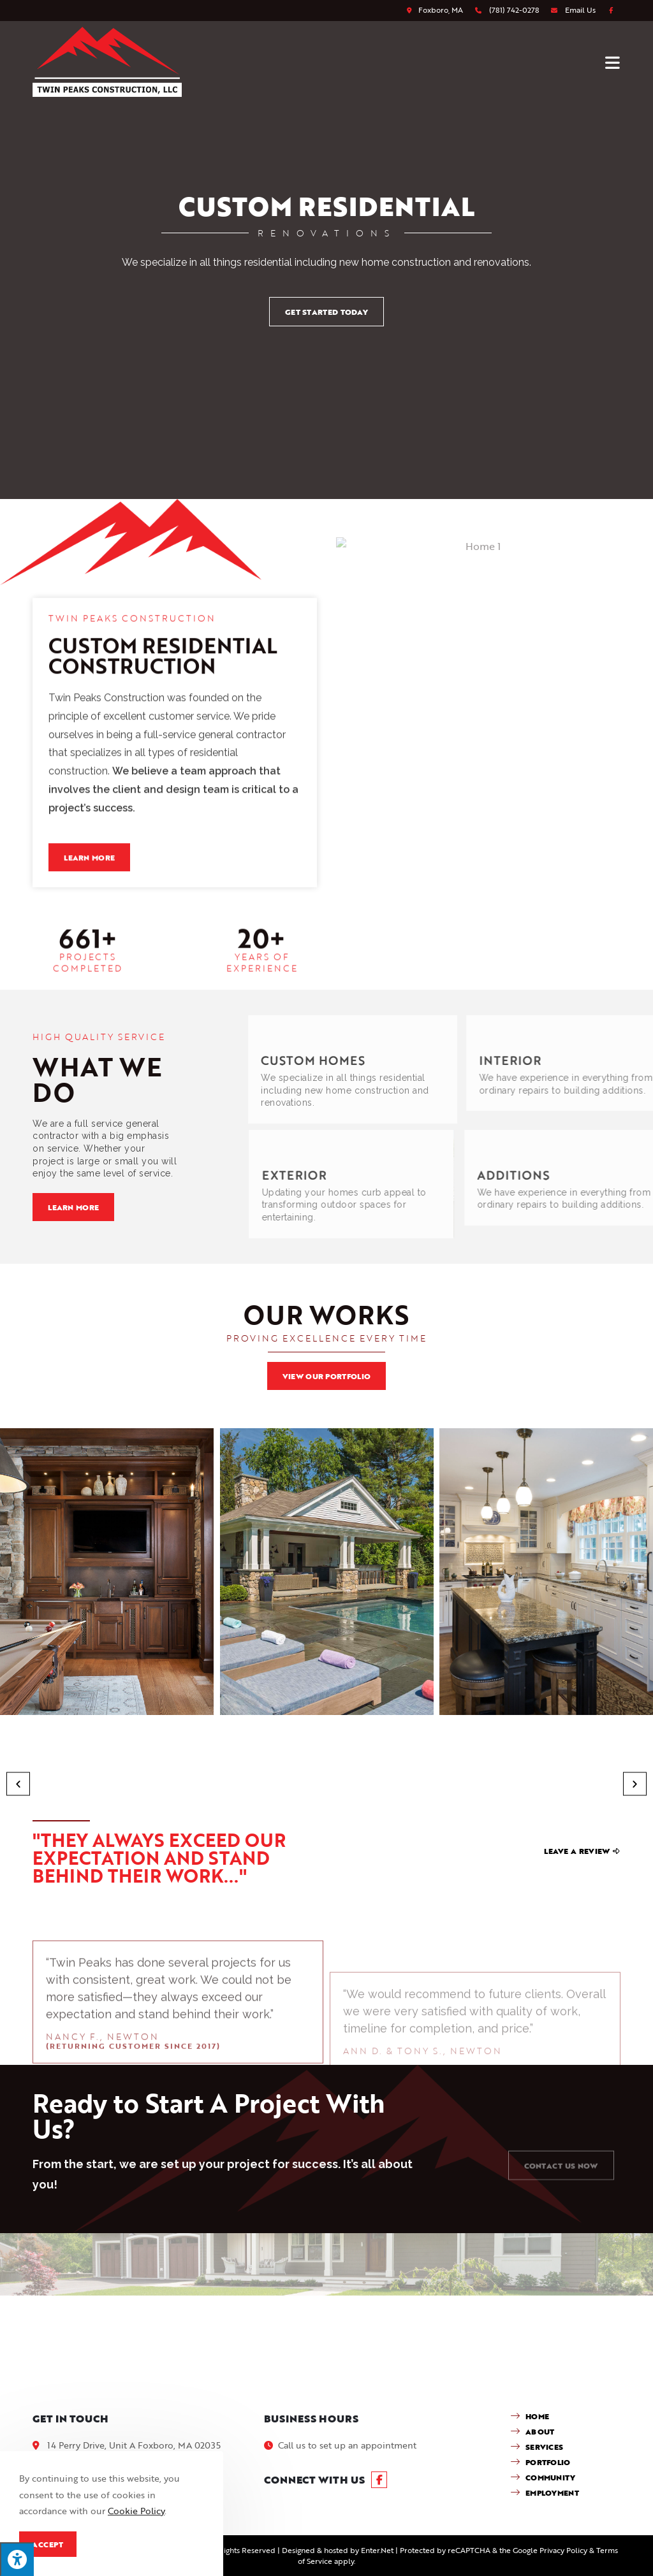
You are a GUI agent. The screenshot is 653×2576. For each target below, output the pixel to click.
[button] (18, 1783)
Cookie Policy (136, 2510)
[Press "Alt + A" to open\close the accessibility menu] (17, 2559)
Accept (48, 2544)
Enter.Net (377, 2550)
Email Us (580, 9)
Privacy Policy (563, 2550)
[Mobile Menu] (612, 62)
